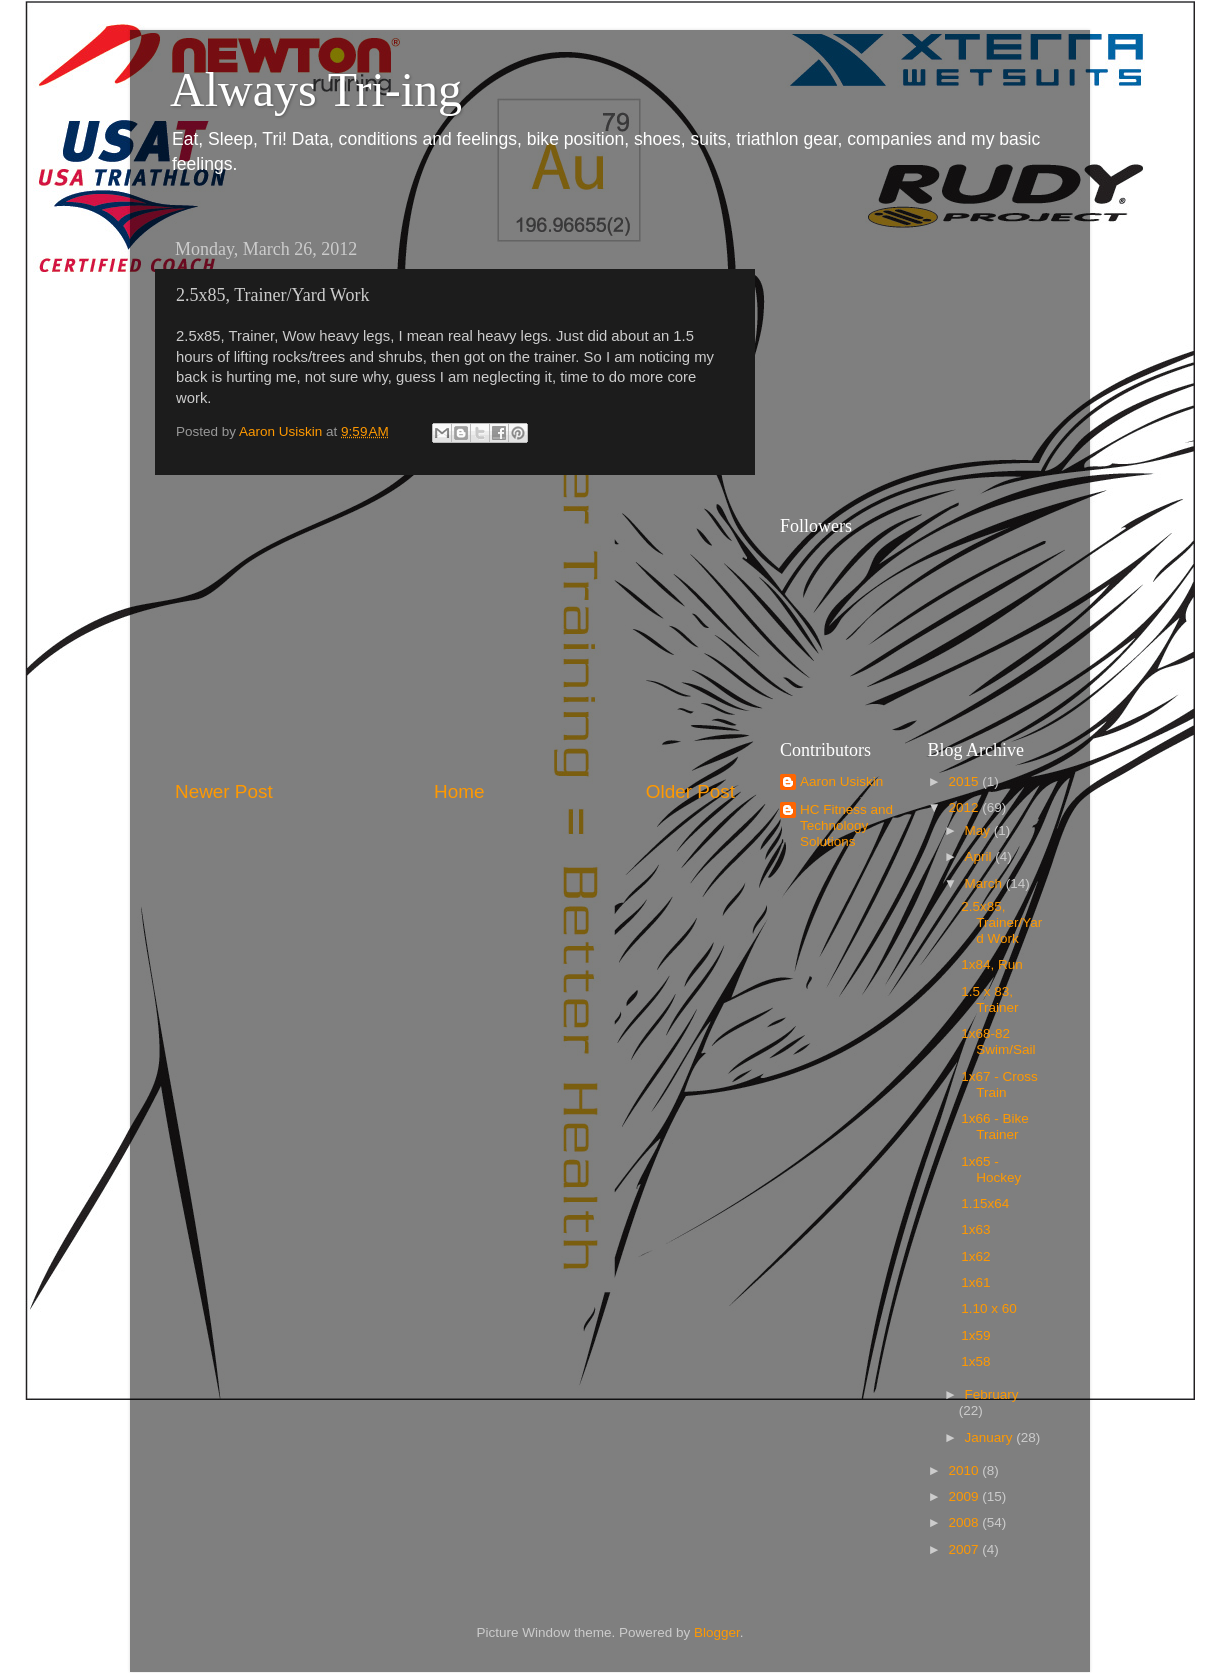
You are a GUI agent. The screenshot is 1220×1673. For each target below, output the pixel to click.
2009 (965, 1496)
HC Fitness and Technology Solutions (846, 825)
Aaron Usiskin (841, 781)
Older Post (690, 791)
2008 (965, 1522)
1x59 (975, 1335)
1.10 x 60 (989, 1308)
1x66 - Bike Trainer (995, 1126)
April (980, 856)
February (992, 1394)
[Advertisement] (455, 627)
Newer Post (224, 791)
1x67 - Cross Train (999, 1084)
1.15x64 (985, 1203)
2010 (965, 1470)
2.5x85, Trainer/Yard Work (1001, 922)
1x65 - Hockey (991, 1169)
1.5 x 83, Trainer (989, 999)
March (985, 883)
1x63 (975, 1229)
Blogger (717, 1632)
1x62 (975, 1256)
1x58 (975, 1361)
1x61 (975, 1282)
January (991, 1437)
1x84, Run (992, 964)
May (979, 830)
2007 (965, 1549)
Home (459, 791)
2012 (965, 807)
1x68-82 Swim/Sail (998, 1041)
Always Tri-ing (316, 89)
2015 (965, 781)
